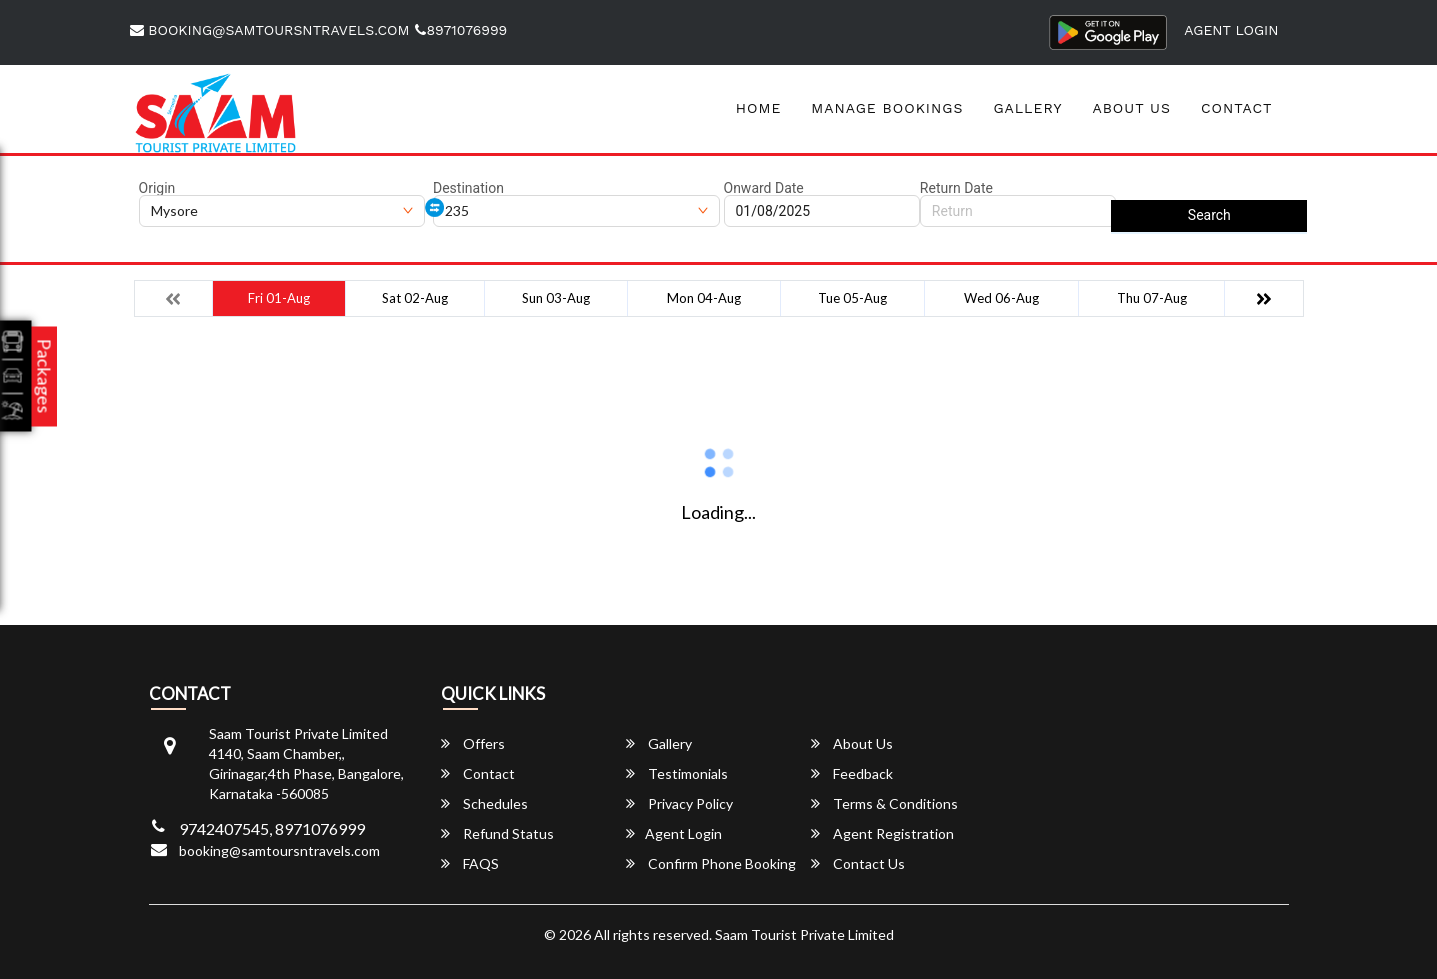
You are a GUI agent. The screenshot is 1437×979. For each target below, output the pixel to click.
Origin (157, 188)
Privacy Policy (679, 803)
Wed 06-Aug (1001, 298)
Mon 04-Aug (704, 298)
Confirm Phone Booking (711, 863)
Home (759, 108)
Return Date (956, 188)
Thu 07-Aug (1152, 298)
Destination (468, 188)
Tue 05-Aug (852, 298)
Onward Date (764, 188)
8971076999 (461, 30)
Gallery (1027, 108)
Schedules (484, 803)
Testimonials (677, 773)
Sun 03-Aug (556, 298)
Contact (1237, 108)
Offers (473, 743)
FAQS (470, 863)
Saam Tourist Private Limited (804, 934)
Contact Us (858, 863)
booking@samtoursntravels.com (270, 30)
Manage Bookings (887, 108)
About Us (1131, 108)
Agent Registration (882, 833)
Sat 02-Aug (415, 298)
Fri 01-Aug (279, 298)
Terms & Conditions (884, 803)
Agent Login (1231, 30)
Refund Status (497, 833)
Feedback (852, 773)
